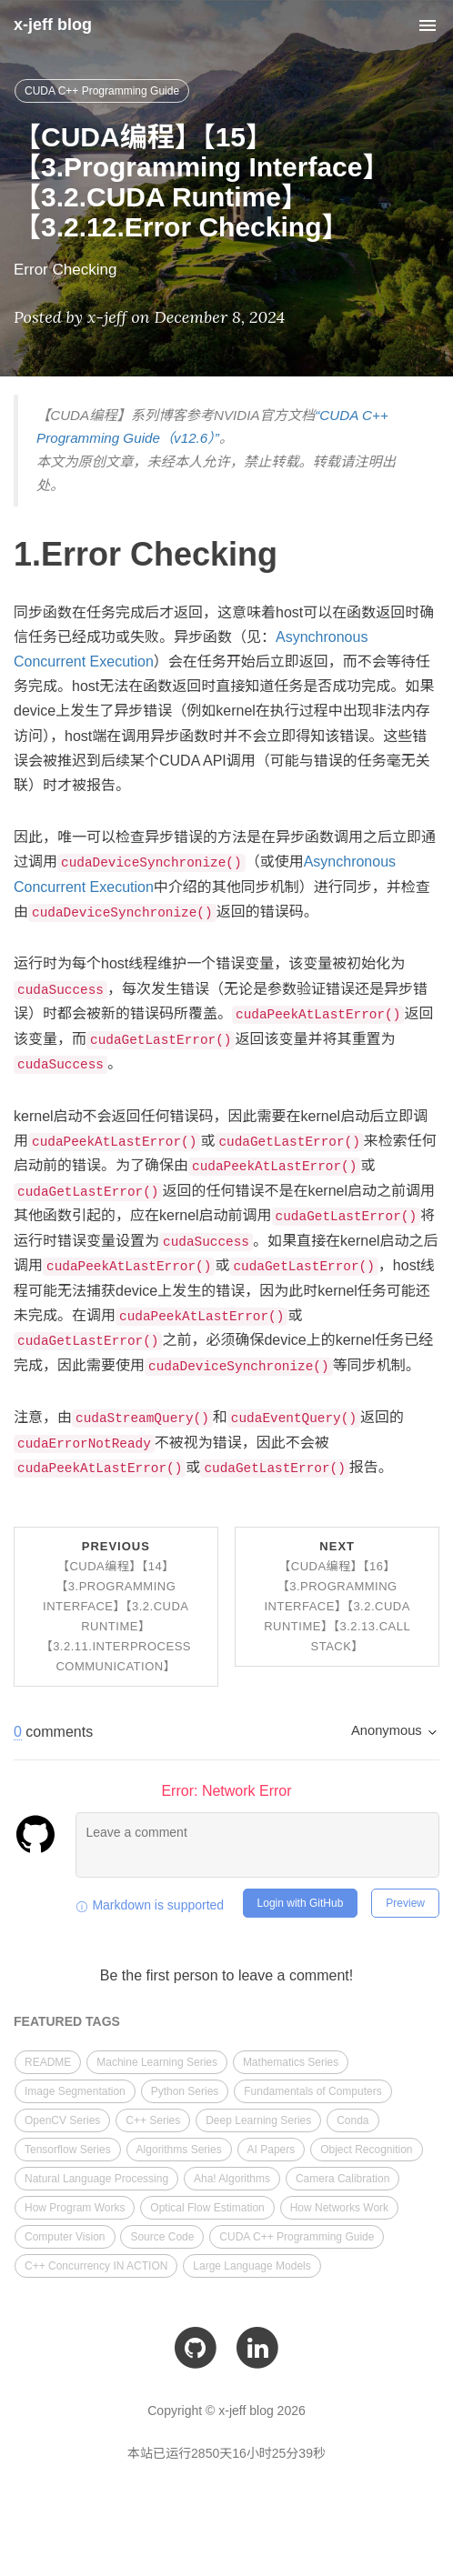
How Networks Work (339, 2207)
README (48, 2062)
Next (337, 1596)
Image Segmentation (75, 2091)
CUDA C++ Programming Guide (102, 91)
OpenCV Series (62, 2120)
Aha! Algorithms (232, 2178)
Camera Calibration (342, 2178)
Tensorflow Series (68, 2149)
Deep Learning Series (258, 2120)
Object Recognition (366, 2149)
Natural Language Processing (96, 2178)
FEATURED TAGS (67, 2021)
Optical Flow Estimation (207, 2207)
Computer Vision (65, 2236)
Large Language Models (251, 2266)
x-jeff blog (53, 24)
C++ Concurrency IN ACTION (96, 2266)
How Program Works (75, 2207)
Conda (352, 2120)
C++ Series (153, 2120)
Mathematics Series (290, 2062)
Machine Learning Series (156, 2062)
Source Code (162, 2236)
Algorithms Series (179, 2149)
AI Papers (271, 2149)
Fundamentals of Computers (312, 2091)
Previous (116, 1606)
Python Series (185, 2091)
